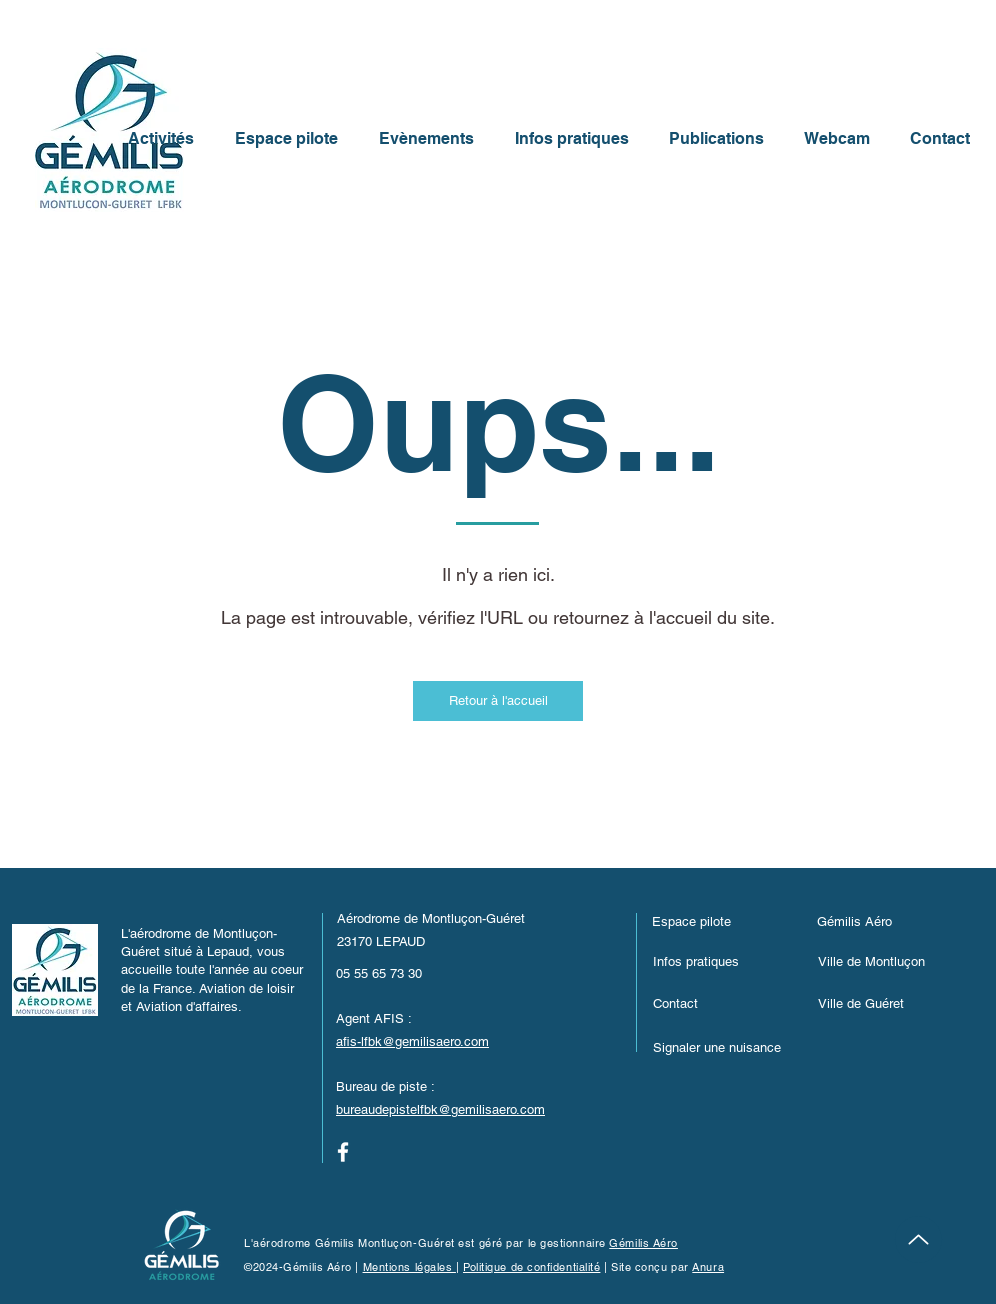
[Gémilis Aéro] (886, 921)
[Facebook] (343, 1152)
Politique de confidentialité (531, 1267)
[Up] (918, 1239)
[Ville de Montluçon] (901, 961)
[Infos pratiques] (722, 961)
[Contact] (722, 1003)
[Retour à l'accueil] (498, 701)
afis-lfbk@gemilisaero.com (412, 1041)
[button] (722, 1047)
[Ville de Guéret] (887, 1003)
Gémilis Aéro (643, 1243)
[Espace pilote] (721, 921)
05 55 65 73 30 (379, 973)
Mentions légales (409, 1267)
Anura (708, 1267)
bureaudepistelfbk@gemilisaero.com (440, 1109)
